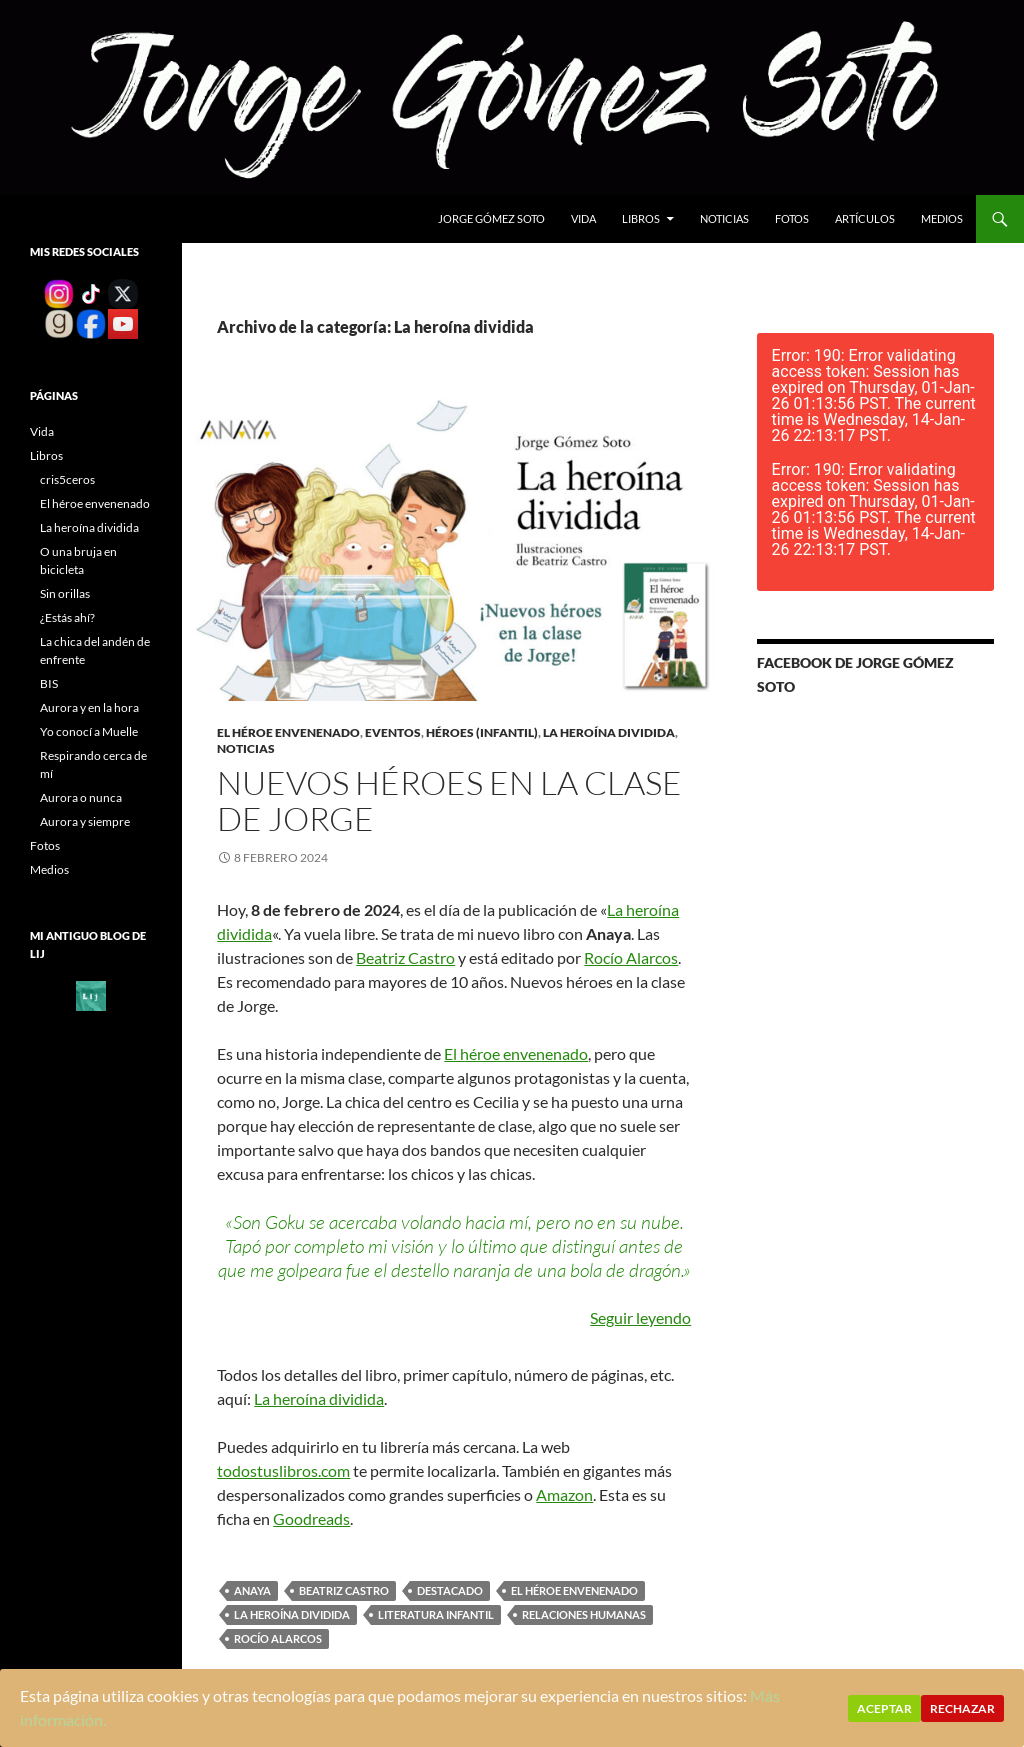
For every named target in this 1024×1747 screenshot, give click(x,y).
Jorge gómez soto (491, 218)
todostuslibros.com (283, 1470)
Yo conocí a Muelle (89, 731)
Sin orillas (65, 593)
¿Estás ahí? (67, 617)
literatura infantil (436, 1614)
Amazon (564, 1494)
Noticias (724, 218)
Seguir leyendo (640, 1317)
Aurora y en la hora (89, 707)
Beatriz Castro (405, 957)
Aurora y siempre (85, 821)
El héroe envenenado (288, 732)
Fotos (792, 218)
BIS (49, 683)
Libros (641, 218)
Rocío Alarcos (631, 957)
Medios (942, 218)
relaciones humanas (584, 1614)
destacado (450, 1590)
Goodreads (311, 1518)
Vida (583, 218)
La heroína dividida (609, 732)
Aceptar (884, 1708)
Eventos (393, 732)
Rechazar (962, 1708)
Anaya (252, 1590)
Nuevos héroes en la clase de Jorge (449, 800)
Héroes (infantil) (482, 732)
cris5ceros (67, 479)
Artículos (865, 218)
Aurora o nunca (81, 797)
